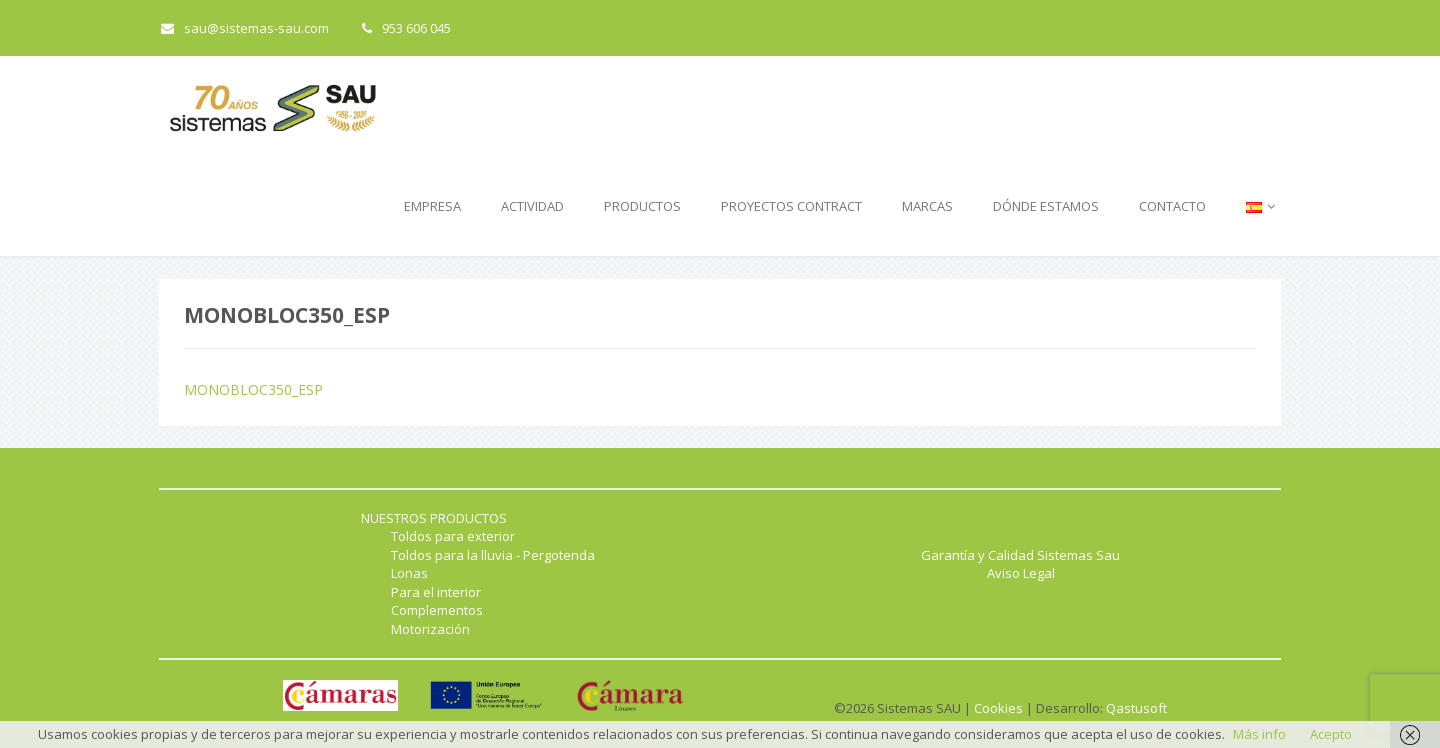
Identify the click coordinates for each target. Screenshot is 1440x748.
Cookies (998, 708)
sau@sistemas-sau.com (245, 28)
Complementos (437, 610)
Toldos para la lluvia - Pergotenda (493, 555)
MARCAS (927, 206)
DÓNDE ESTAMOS (1046, 206)
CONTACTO (1172, 206)
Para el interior (436, 592)
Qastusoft (1136, 708)
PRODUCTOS (642, 206)
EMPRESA (432, 206)
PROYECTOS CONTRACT (791, 206)
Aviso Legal (1021, 573)
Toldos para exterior (453, 536)
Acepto (1331, 734)
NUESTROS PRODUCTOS (434, 518)
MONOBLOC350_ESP (253, 389)
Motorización (430, 629)
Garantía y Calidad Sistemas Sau (1020, 555)
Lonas (409, 573)
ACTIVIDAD (532, 206)
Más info (1259, 734)
